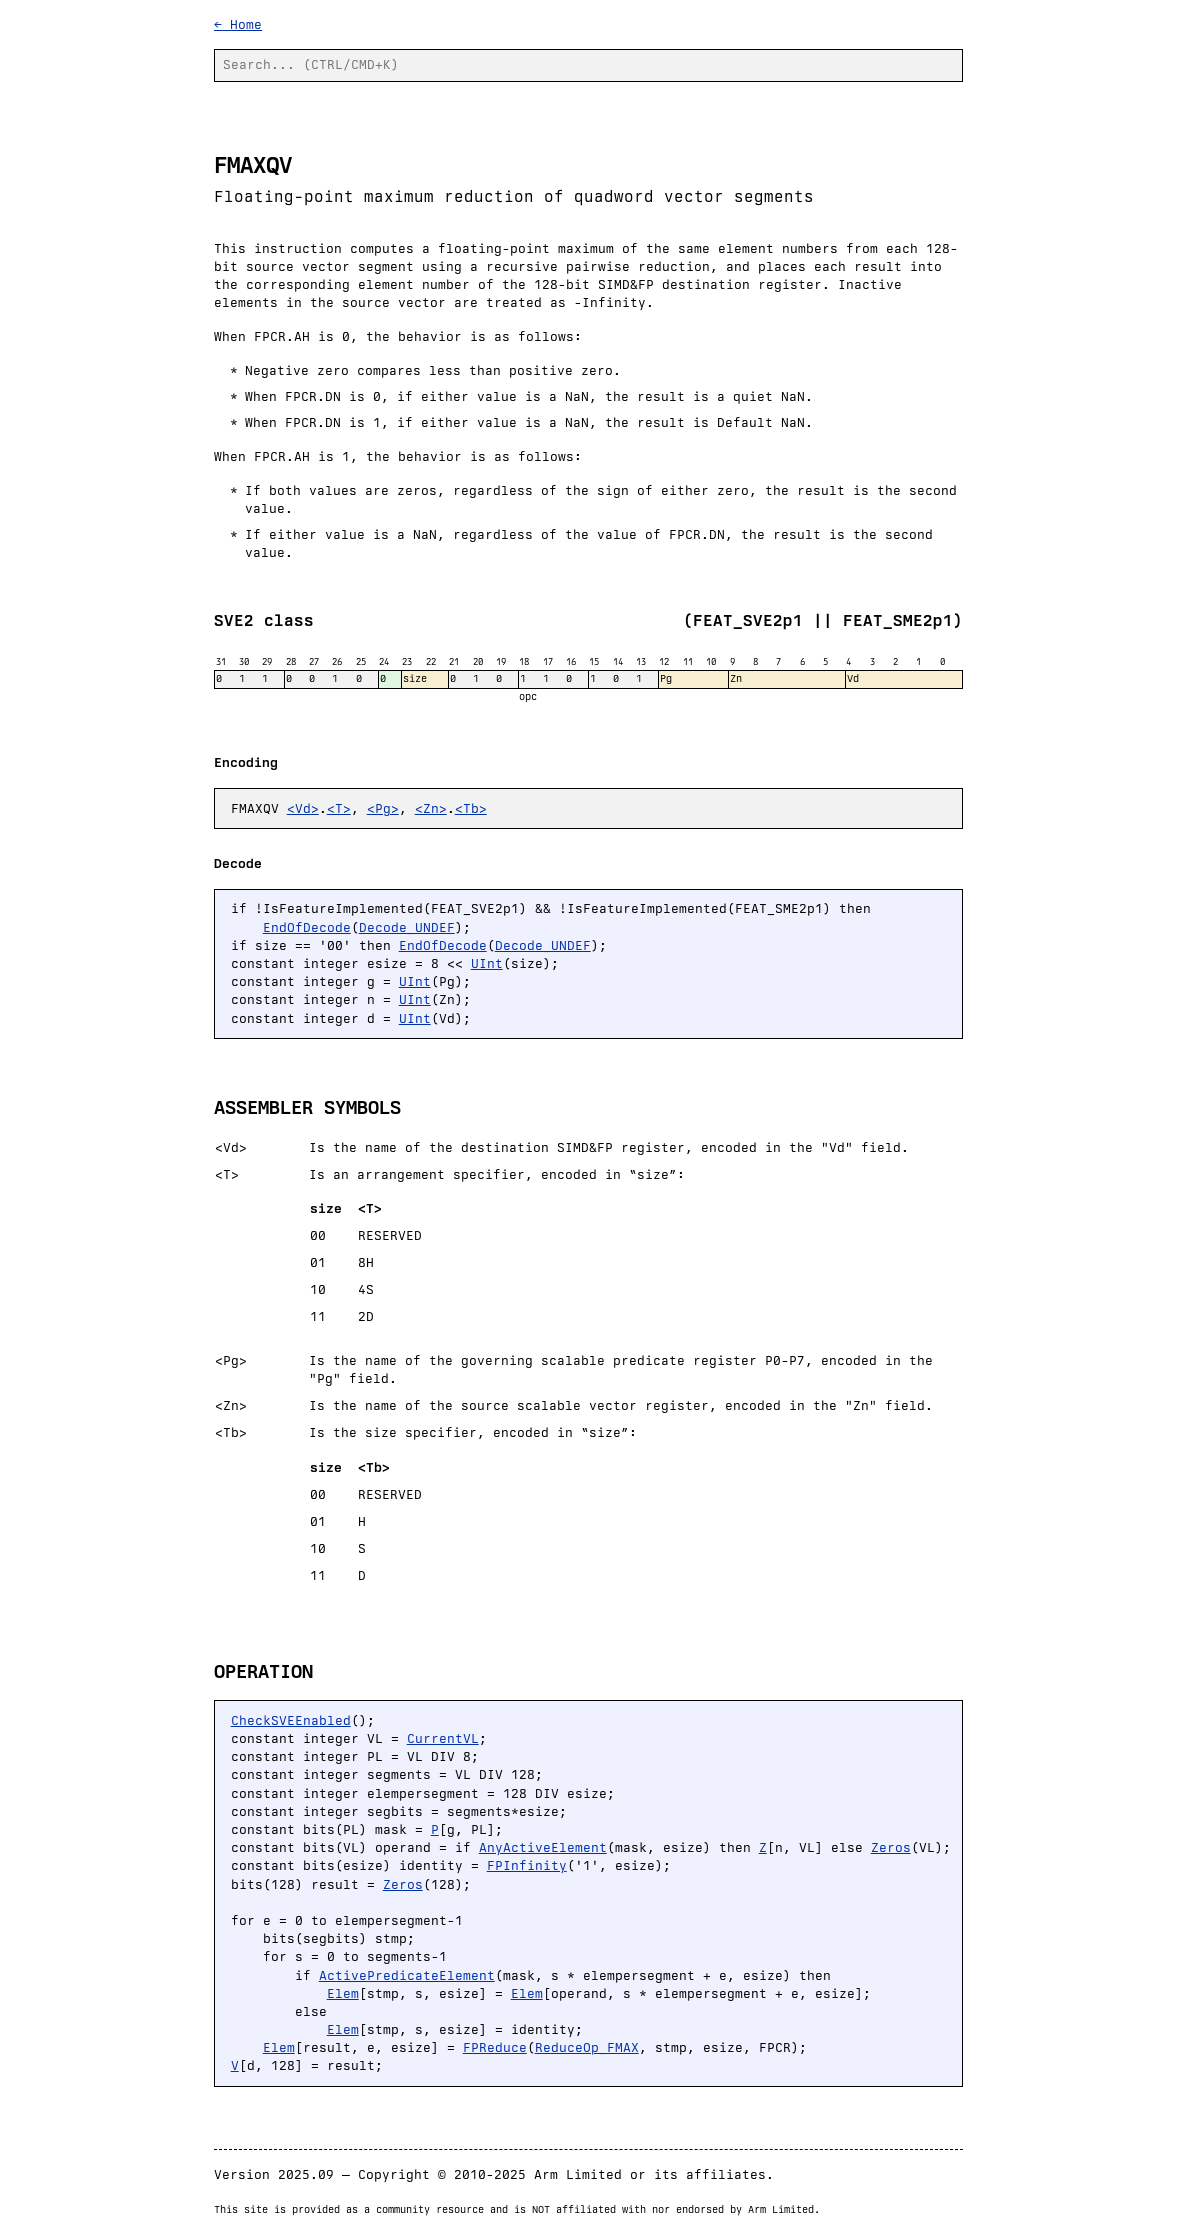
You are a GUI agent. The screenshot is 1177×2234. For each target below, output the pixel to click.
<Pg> (383, 808)
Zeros (891, 1847)
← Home (238, 24)
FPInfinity (527, 1865)
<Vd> (303, 808)
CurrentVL (443, 1738)
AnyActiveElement (543, 1847)
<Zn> (431, 808)
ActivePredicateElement (407, 1975)
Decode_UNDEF (407, 927)
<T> (339, 808)
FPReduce (495, 2047)
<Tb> (471, 808)
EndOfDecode (307, 927)
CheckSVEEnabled (291, 1720)
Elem (343, 1993)
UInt (487, 963)
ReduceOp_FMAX (587, 2047)
